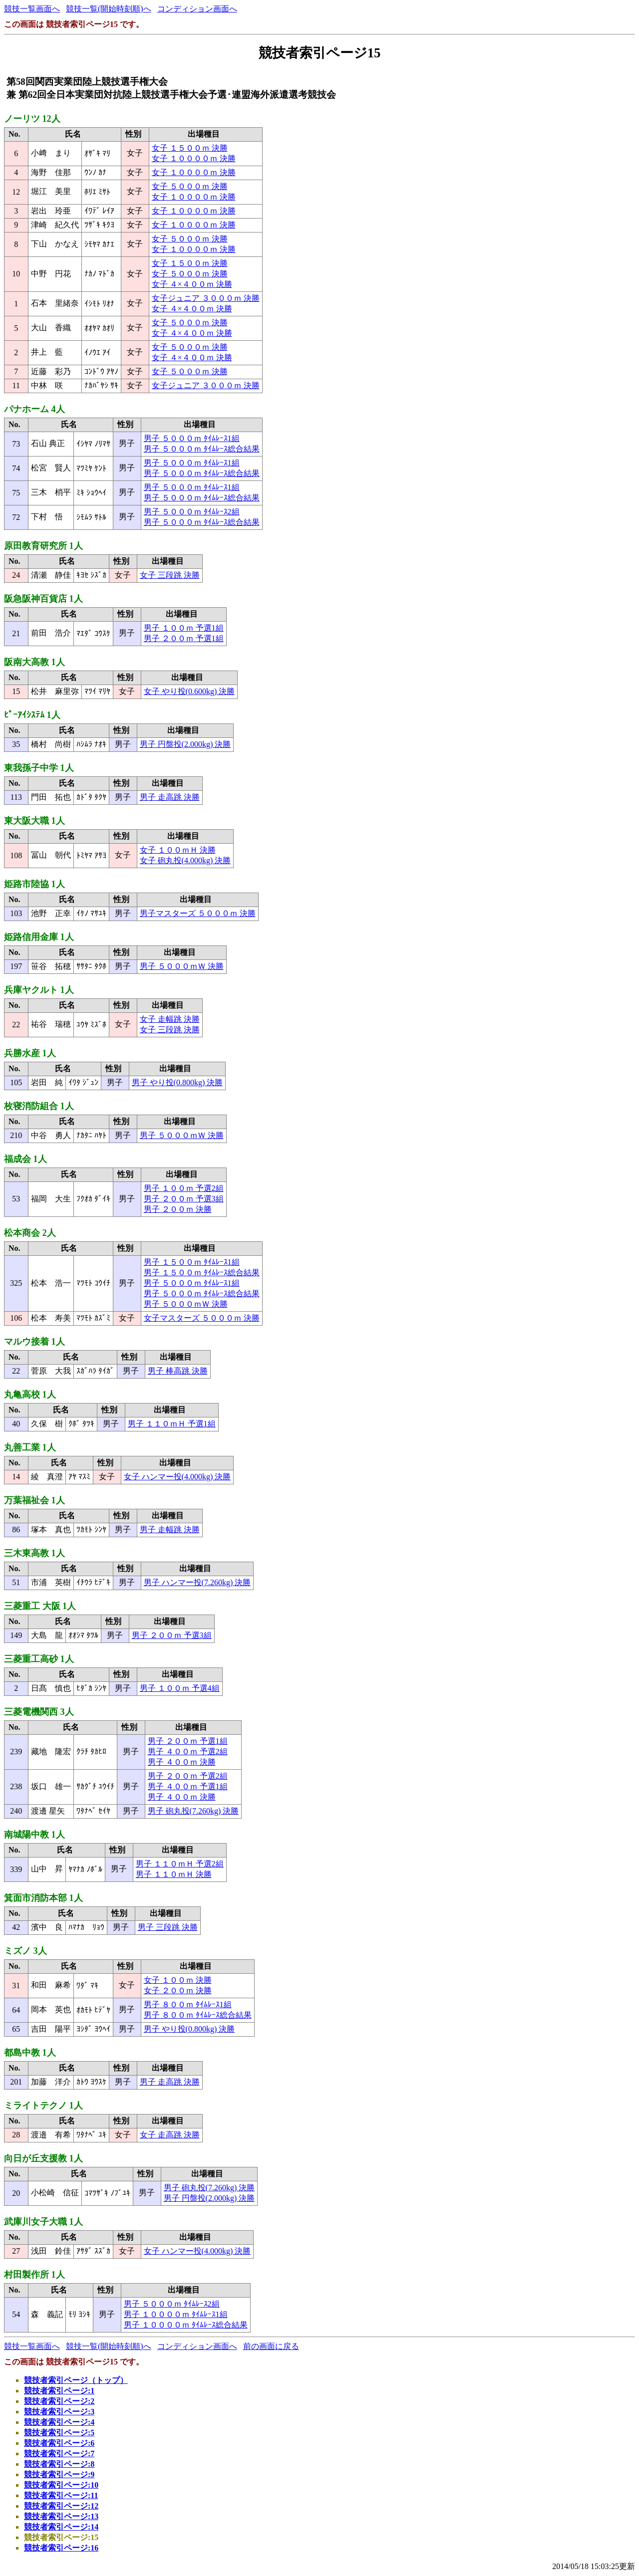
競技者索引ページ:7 (59, 2453)
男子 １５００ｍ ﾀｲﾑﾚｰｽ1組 (192, 1262)
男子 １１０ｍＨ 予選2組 (180, 1864)
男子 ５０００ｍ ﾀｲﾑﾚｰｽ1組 (192, 438)
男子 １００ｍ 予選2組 (184, 1188)
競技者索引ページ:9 (59, 2474)
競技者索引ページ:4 (59, 2422)
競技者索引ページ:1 (59, 2390)
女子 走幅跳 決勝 (170, 1019)
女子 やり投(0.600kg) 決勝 (189, 691)
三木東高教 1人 (34, 1553)
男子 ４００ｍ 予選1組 (188, 1786)
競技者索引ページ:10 (61, 2485)
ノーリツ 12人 (32, 119)
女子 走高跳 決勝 (170, 2134)
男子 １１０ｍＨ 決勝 (174, 1874)
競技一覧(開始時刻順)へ (108, 8)
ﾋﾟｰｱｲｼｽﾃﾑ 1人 (32, 715)
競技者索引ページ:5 (59, 2432)
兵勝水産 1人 (30, 1053)
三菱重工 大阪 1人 (40, 1606)
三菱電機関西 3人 (39, 1712)
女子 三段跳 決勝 (170, 575)
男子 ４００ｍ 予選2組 (188, 1751)
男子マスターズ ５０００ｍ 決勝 (198, 913)
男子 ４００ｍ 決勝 (182, 1762)
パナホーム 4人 (34, 409)
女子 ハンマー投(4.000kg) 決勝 (177, 1476)
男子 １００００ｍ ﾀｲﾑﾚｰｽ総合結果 (186, 2325)
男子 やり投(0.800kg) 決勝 (177, 1082)
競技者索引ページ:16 (61, 2548)
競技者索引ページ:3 (59, 2411)
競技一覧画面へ (32, 8)
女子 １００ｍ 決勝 (178, 1980)
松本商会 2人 (30, 1233)
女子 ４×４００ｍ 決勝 (192, 284)
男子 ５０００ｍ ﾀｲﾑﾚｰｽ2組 (192, 511)
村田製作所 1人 (34, 2275)
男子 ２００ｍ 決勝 (178, 1209)
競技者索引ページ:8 (59, 2464)
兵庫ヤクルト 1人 (39, 990)
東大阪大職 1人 (34, 821)
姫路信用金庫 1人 (39, 937)
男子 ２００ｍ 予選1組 (184, 638)
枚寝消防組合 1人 (39, 1106)
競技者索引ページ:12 (61, 2506)
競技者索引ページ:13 (61, 2516)
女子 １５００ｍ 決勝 (190, 148)
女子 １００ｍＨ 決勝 (178, 850)
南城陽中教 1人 (34, 1835)
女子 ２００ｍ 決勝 (178, 1990)
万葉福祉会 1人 (34, 1500)
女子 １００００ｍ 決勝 (194, 158)
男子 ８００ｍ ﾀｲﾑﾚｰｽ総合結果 (198, 2015)
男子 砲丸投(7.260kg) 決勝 (193, 1811)
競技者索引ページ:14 (61, 2527)
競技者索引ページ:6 (59, 2443)
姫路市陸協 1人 (34, 884)
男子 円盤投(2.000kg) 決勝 (185, 744)
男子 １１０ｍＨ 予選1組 (172, 1423)
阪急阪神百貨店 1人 (43, 599)
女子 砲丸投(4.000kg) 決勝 (185, 860)
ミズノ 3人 (25, 1951)
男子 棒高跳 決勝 (178, 1371)
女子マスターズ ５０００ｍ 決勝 (202, 1318)
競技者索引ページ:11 (61, 2495)
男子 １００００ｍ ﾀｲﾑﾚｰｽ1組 (176, 2314)
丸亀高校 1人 (30, 1395)
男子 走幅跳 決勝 (170, 1529)
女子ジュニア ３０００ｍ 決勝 (206, 298)
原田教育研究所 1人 (43, 546)
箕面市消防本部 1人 (43, 1898)
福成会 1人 (25, 1159)
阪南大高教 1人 (34, 662)
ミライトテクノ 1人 (43, 2105)
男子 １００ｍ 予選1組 (184, 628)
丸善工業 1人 (30, 1447)
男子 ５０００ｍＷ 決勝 (182, 966)
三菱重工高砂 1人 (39, 1659)
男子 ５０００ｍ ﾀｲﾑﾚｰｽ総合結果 (202, 449)
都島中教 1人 (30, 2053)
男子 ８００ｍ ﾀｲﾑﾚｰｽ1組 (188, 2004)
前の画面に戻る (271, 2346)
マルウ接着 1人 (34, 1342)
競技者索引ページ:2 (59, 2401)
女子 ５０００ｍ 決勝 (190, 186)
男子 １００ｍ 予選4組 (180, 1688)
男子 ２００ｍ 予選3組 (184, 1198)
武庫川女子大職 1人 (43, 2222)
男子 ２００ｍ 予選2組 (188, 1776)
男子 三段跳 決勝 (168, 1927)
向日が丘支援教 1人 (43, 2158)
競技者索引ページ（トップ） (76, 2380)
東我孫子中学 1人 (39, 768)
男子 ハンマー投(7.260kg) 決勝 (197, 1582)
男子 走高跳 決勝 (170, 797)
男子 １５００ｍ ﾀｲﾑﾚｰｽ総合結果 (202, 1272)
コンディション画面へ (197, 8)
